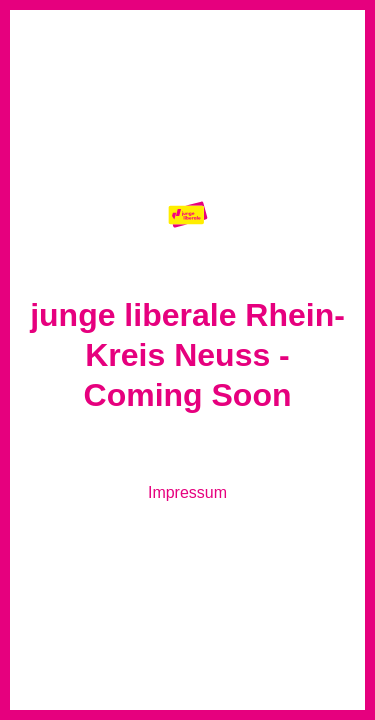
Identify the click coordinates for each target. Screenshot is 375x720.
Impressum (187, 492)
